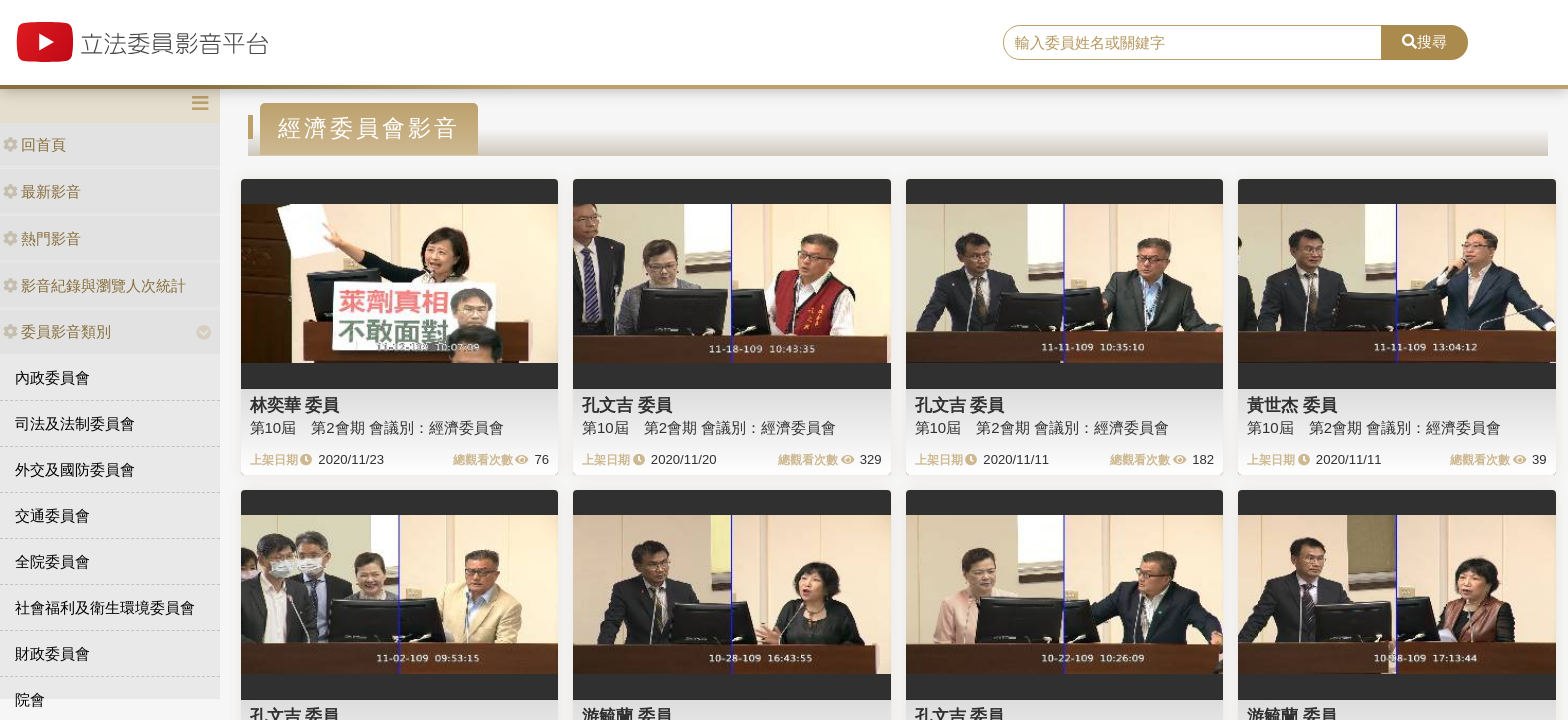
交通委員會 (52, 515)
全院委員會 (52, 561)
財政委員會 (52, 653)
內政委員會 (52, 377)
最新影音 (42, 191)
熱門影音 (42, 238)
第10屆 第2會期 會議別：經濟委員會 (377, 427)
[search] (1193, 43)
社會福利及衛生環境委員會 (105, 607)
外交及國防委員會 (75, 469)
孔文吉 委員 (627, 405)
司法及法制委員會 (75, 423)
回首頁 (34, 144)
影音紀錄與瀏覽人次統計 (94, 285)
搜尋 (1424, 41)
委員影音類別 (57, 331)
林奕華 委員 (295, 405)
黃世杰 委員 (1292, 405)
